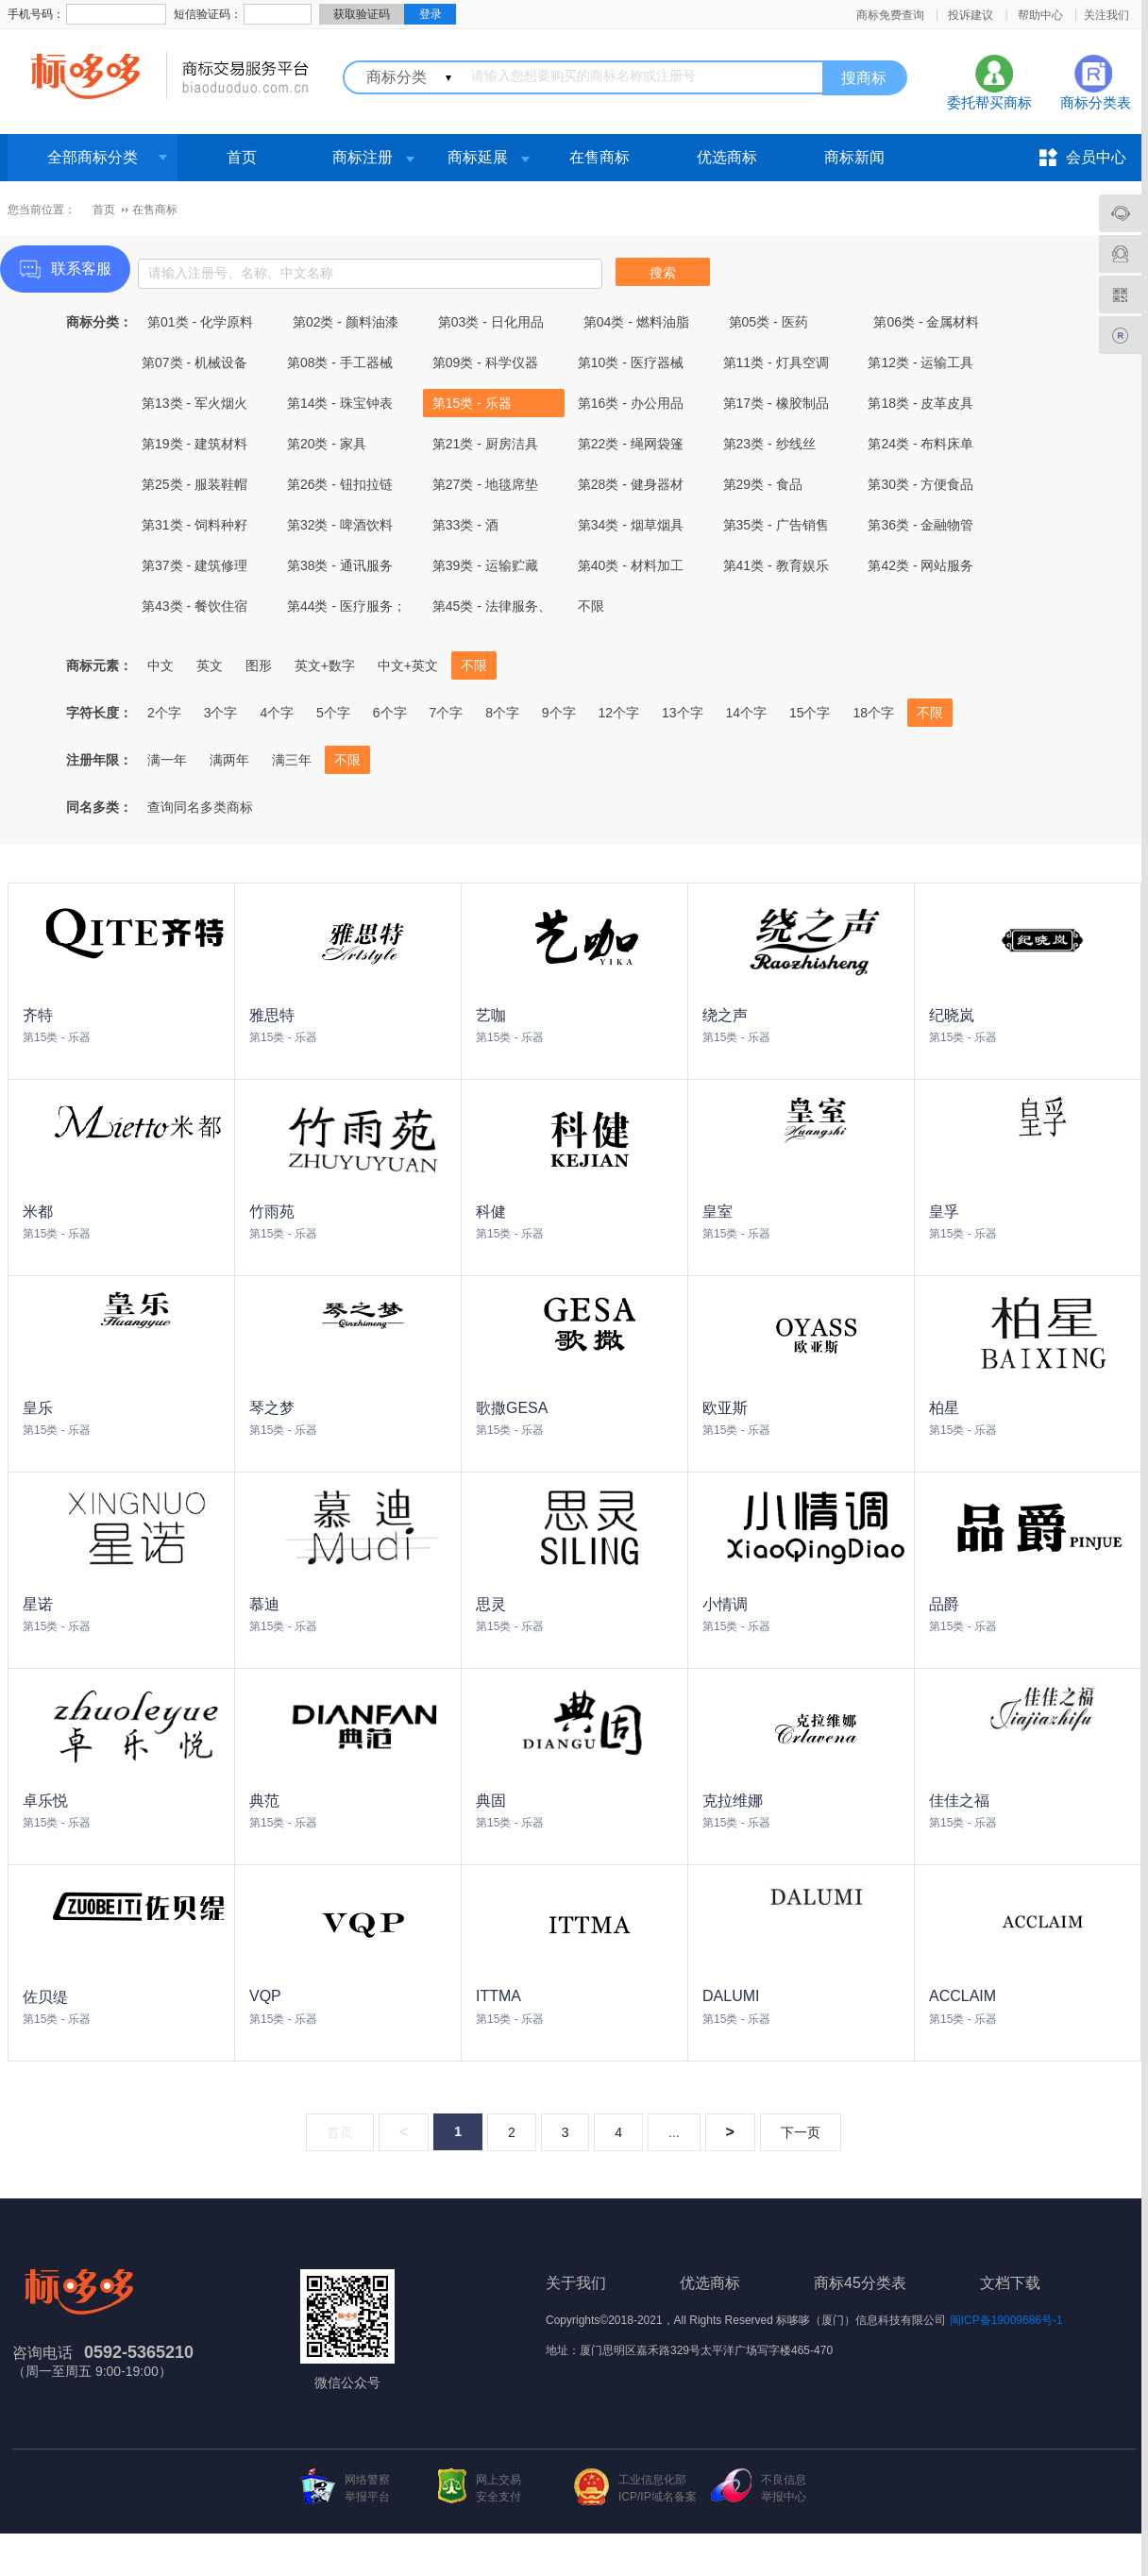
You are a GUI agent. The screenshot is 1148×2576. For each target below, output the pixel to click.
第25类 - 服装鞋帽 (194, 484)
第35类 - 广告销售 (776, 524)
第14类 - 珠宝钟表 (340, 403)
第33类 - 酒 (465, 524)
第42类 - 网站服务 (920, 565)
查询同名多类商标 (200, 807)
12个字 (619, 712)
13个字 (682, 712)
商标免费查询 (890, 15)
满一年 (167, 759)
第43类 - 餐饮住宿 (194, 606)
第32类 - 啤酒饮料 (340, 524)
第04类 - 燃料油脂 (636, 321)
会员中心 (1096, 157)
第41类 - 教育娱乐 (776, 565)
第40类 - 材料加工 (631, 565)
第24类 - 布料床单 (920, 443)
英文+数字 (325, 665)
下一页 (800, 2132)
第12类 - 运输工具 (920, 362)
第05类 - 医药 (768, 321)
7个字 (446, 712)
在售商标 (599, 157)
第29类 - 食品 (762, 484)
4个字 (277, 712)
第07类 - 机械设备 (194, 362)
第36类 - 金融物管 (920, 524)
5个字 (333, 712)
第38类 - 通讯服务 (340, 565)
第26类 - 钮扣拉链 (340, 484)
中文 (160, 665)
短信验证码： (208, 14)
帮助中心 (1040, 15)
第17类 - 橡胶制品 (776, 403)
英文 (209, 665)
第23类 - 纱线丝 (769, 443)
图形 (258, 665)
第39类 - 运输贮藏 (485, 565)
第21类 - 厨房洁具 (485, 443)
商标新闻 (854, 157)
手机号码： (36, 14)
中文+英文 (408, 665)
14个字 (746, 712)
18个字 (873, 712)
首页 (242, 157)
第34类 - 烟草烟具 (631, 524)
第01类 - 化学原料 (200, 321)
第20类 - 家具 (326, 443)
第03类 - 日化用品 (491, 321)
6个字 (390, 712)
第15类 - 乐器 (472, 403)
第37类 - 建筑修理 (194, 565)
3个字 (221, 712)
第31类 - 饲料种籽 (194, 524)
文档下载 (1010, 2283)
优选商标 (727, 157)
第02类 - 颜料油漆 (345, 321)
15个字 (810, 712)
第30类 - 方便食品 (920, 484)
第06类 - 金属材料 (926, 321)
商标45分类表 (860, 2283)
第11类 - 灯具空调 (776, 362)
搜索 (663, 272)
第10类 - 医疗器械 (631, 362)
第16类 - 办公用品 (631, 403)
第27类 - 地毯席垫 (485, 484)
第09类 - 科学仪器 (485, 362)
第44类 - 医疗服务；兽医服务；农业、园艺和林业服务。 (346, 609)
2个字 (164, 712)
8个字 (502, 712)
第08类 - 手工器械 (340, 362)
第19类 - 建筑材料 (194, 443)
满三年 (292, 759)
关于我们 (576, 2283)
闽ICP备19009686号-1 (1006, 2320)
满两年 (229, 759)
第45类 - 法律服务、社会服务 (491, 609)
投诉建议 (970, 15)
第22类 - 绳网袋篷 (631, 443)
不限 (591, 606)
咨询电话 (42, 2353)
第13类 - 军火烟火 (194, 403)
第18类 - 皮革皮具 (920, 403)
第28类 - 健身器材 (631, 484)
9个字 (559, 712)
